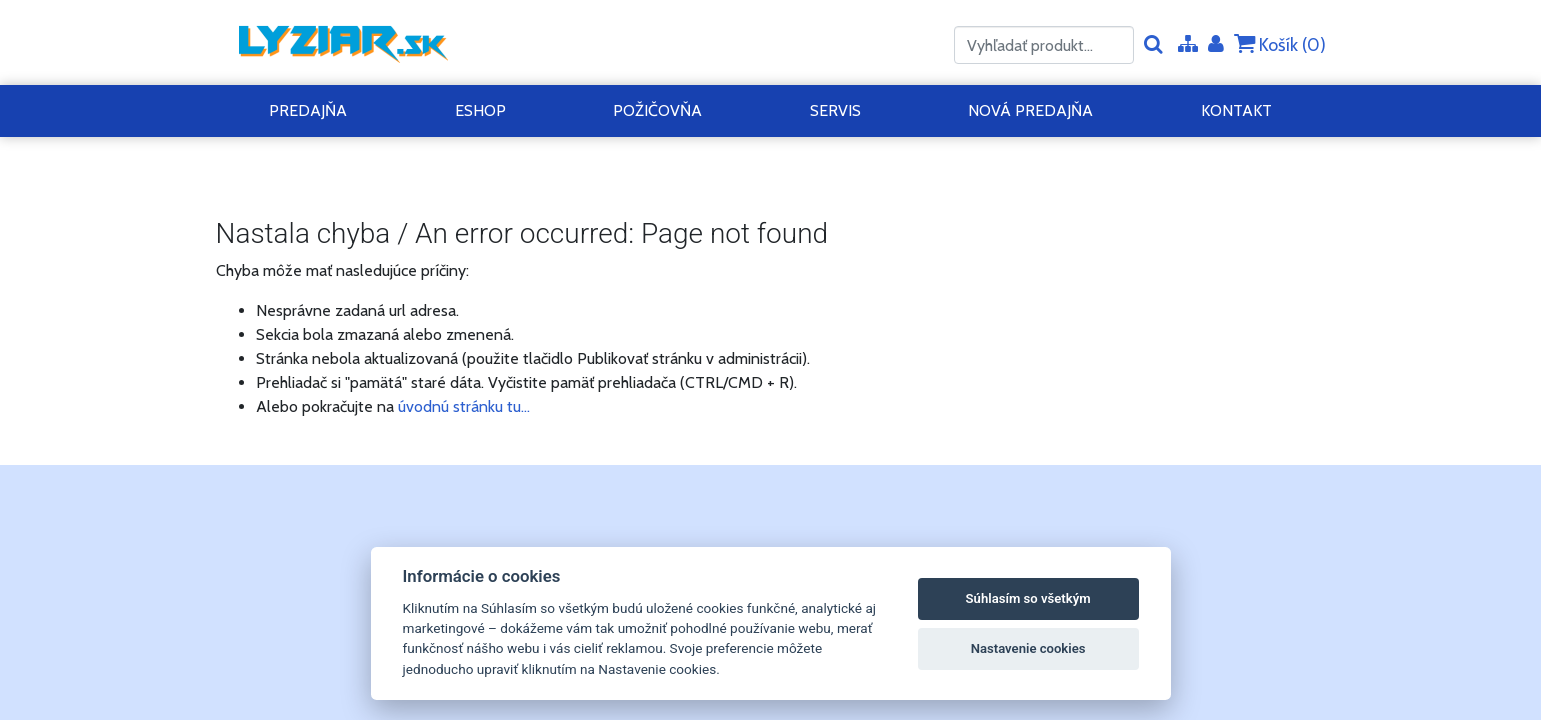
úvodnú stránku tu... (464, 406)
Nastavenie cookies (1028, 648)
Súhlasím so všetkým (1028, 598)
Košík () (1280, 44)
